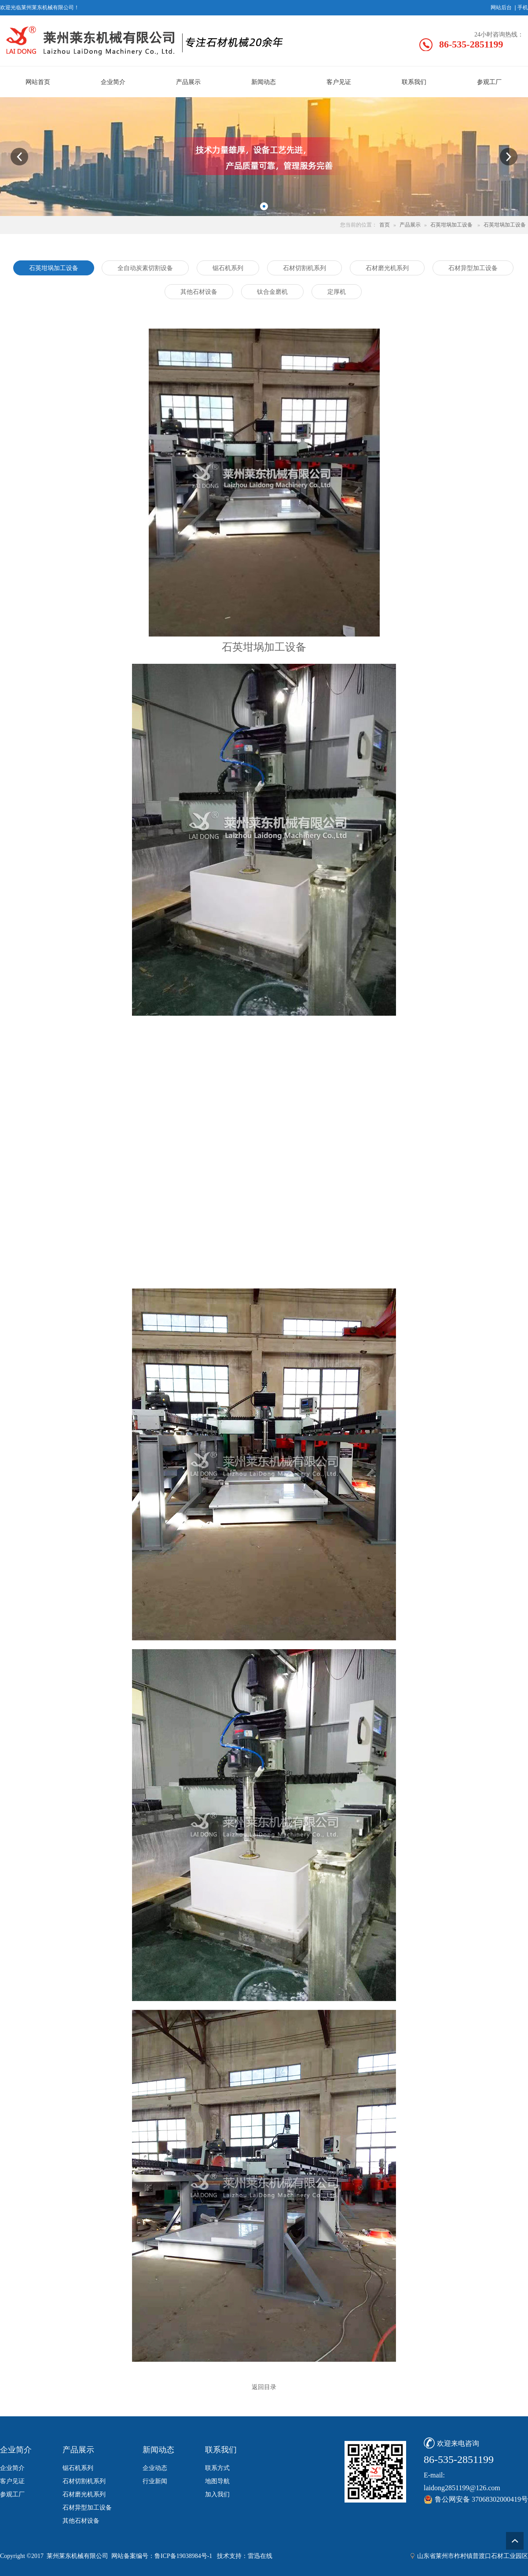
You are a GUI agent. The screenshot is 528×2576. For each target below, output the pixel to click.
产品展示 (410, 225)
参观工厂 (12, 2494)
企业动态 (155, 2468)
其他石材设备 (80, 2520)
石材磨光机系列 (84, 2494)
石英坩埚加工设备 (451, 225)
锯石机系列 (77, 2468)
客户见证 (12, 2481)
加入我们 (217, 2494)
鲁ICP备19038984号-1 (183, 2556)
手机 (522, 7)
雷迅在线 (260, 2556)
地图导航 (217, 2481)
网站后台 (501, 7)
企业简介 (12, 2468)
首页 (384, 225)
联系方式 (217, 2468)
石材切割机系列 (84, 2481)
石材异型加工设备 (87, 2507)
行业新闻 (155, 2481)
